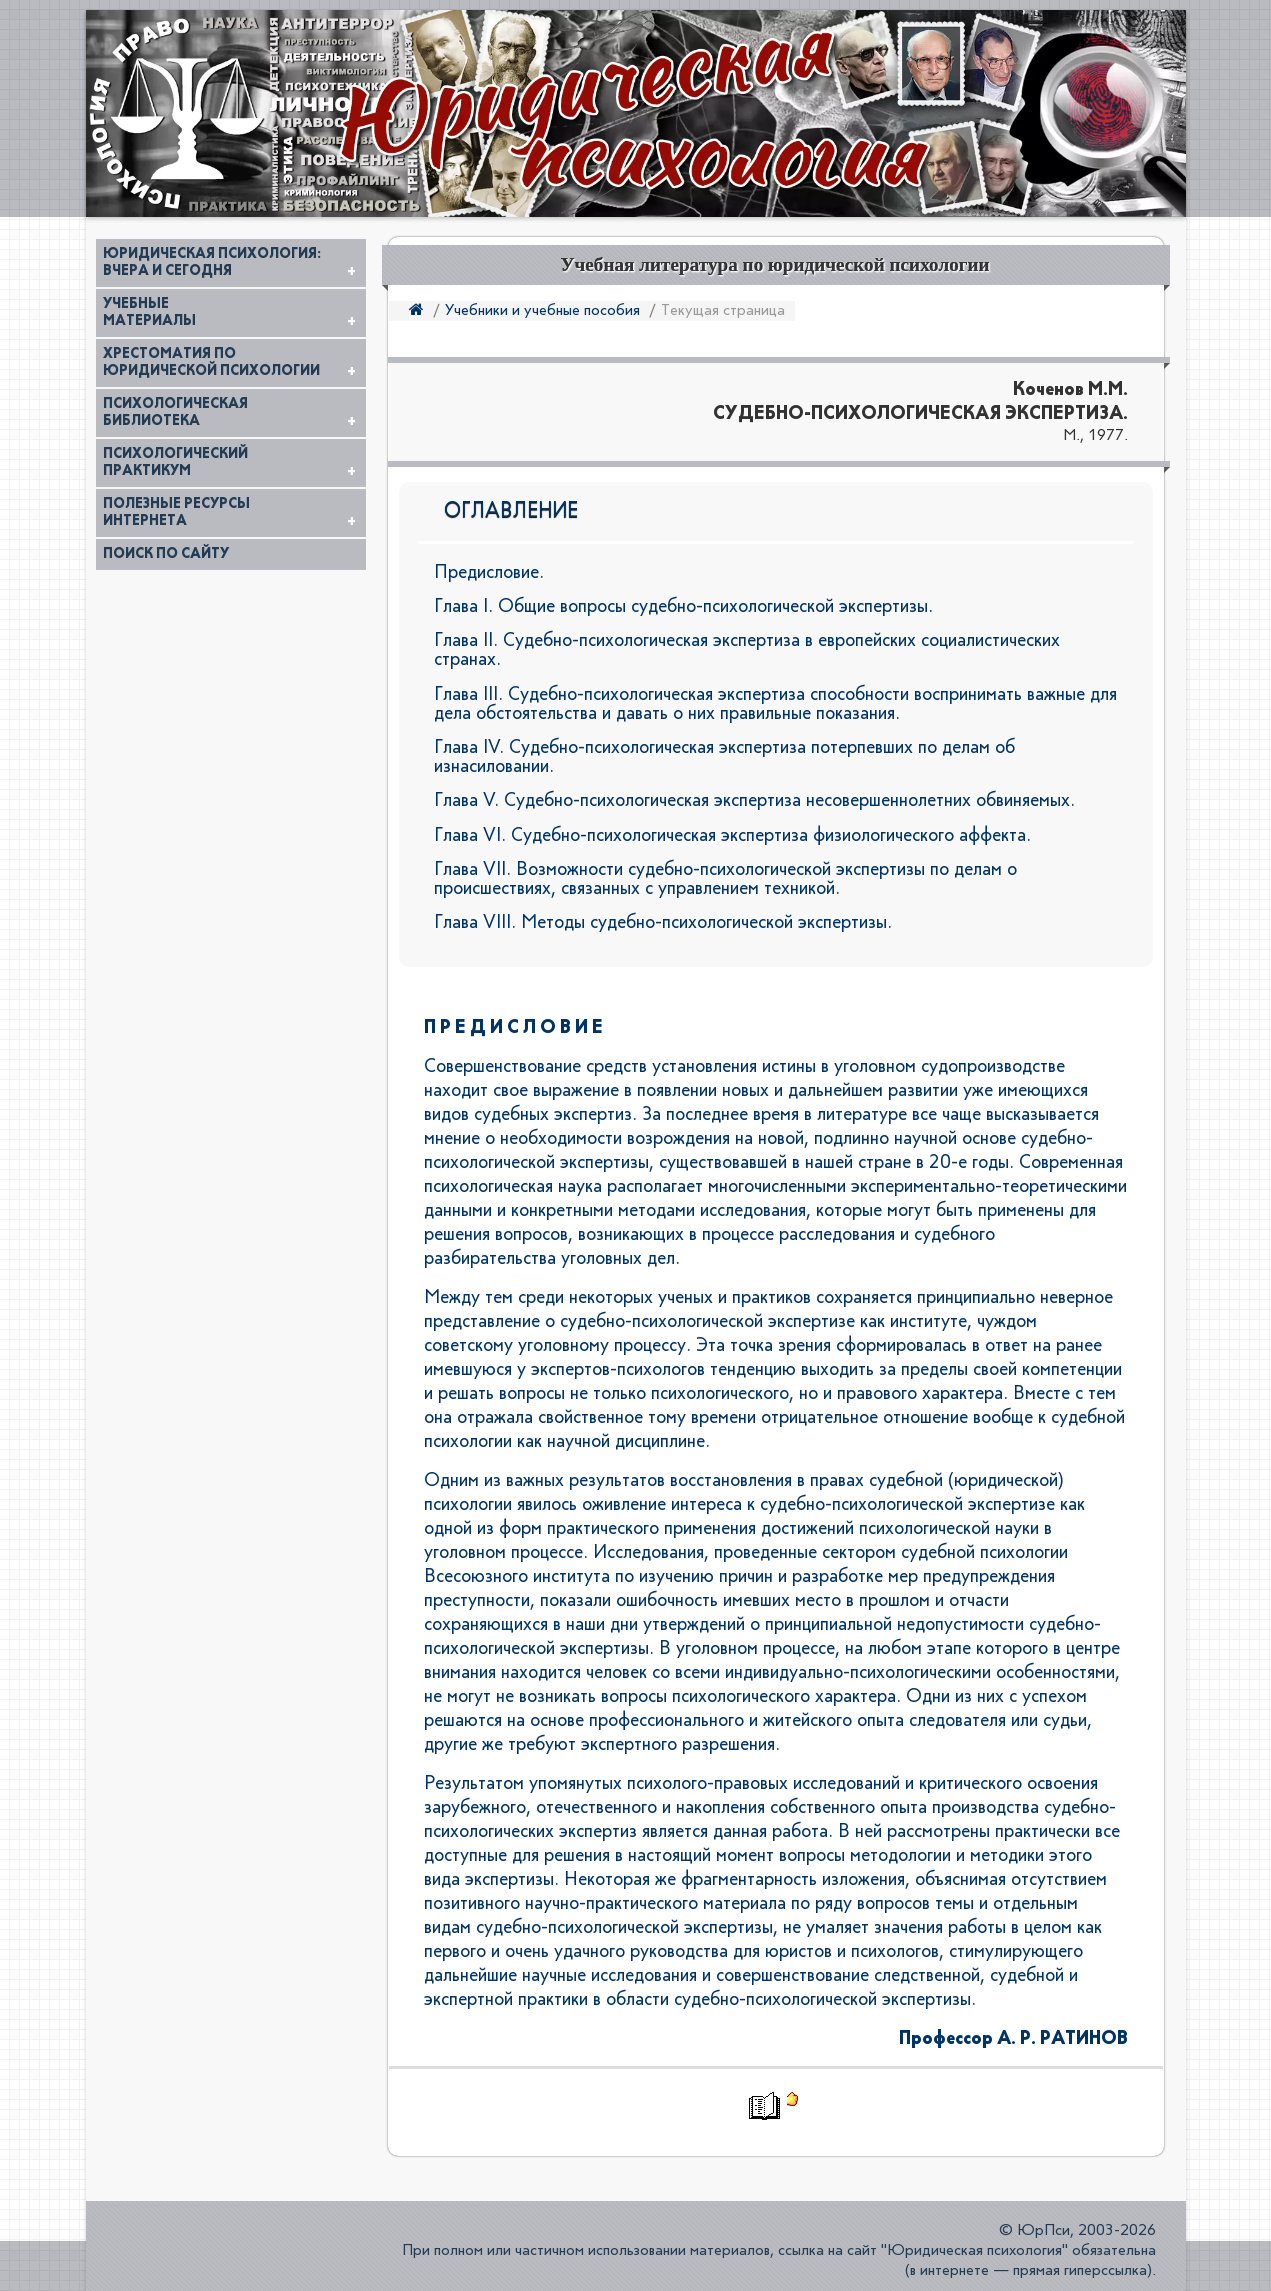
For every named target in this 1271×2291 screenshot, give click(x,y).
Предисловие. (489, 572)
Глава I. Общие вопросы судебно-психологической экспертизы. (683, 606)
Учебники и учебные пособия (542, 311)
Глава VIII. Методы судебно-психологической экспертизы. (663, 922)
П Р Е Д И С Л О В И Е (513, 1027)
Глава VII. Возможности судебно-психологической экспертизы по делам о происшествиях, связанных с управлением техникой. (725, 879)
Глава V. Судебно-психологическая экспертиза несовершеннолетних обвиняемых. (754, 800)
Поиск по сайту (166, 554)
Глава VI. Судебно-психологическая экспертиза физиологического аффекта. (732, 835)
